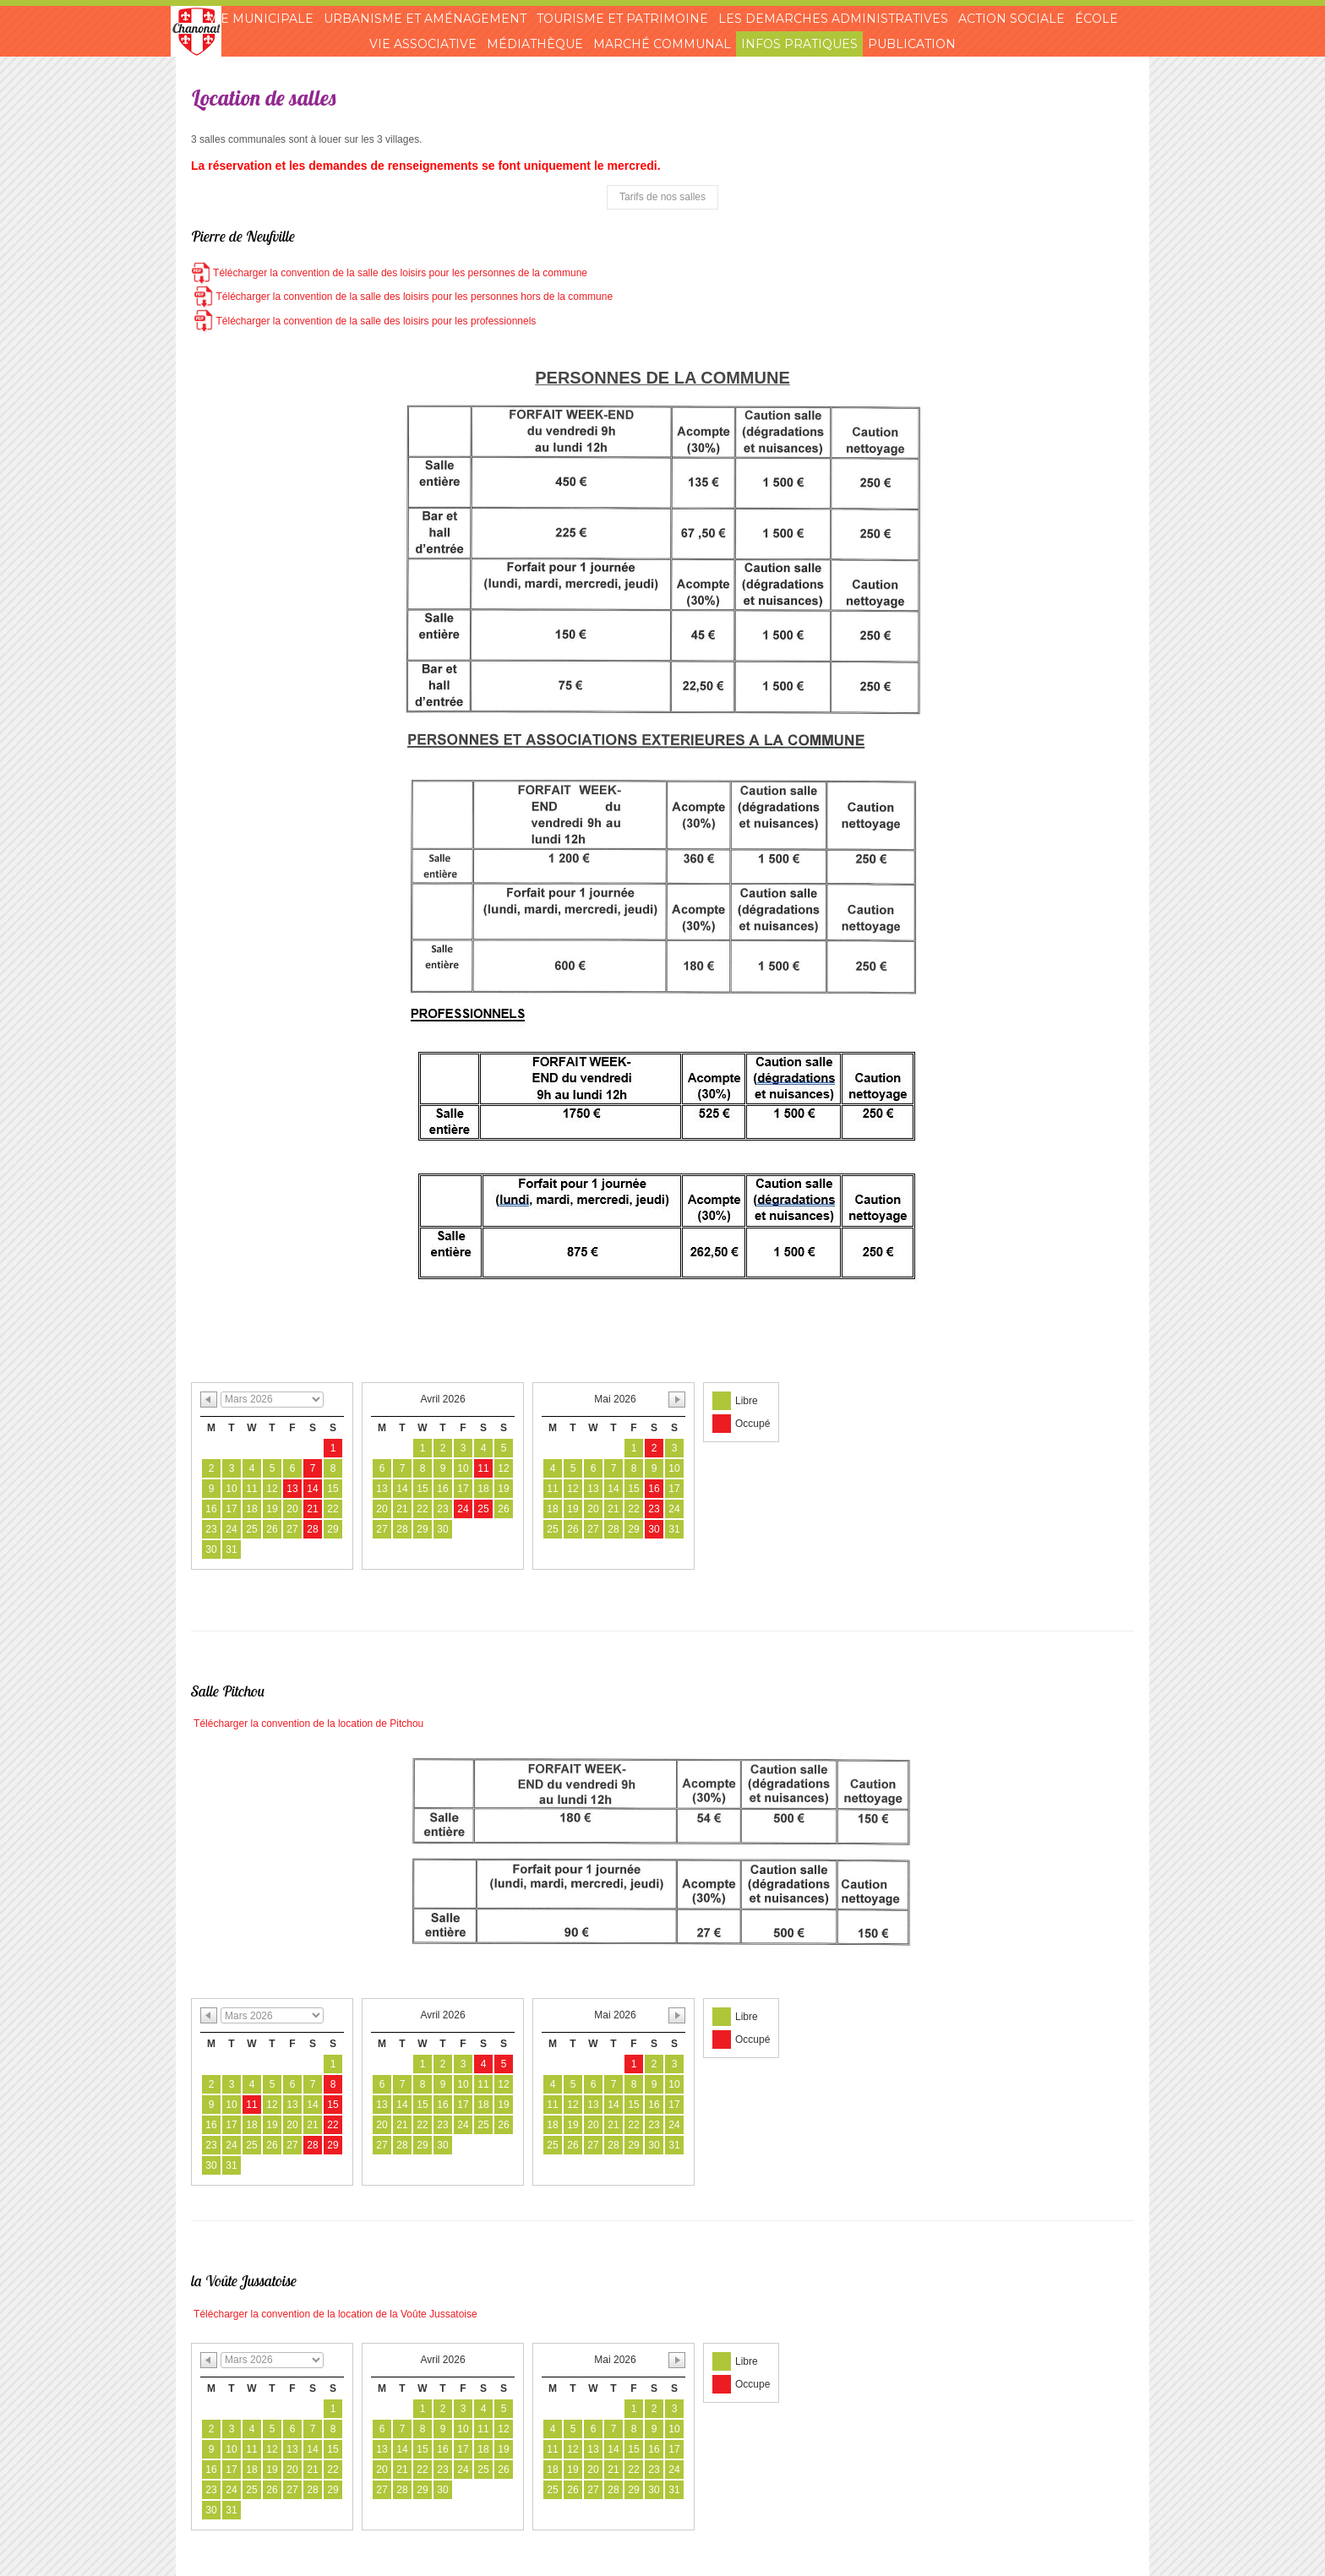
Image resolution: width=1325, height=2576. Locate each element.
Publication (912, 44)
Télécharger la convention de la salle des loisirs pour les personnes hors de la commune (402, 296)
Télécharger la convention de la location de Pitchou (307, 1723)
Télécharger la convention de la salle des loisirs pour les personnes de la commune (389, 273)
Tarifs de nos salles (662, 197)
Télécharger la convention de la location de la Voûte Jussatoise (334, 2314)
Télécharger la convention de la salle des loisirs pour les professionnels (363, 321)
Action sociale (1011, 18)
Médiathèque (535, 44)
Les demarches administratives (833, 18)
